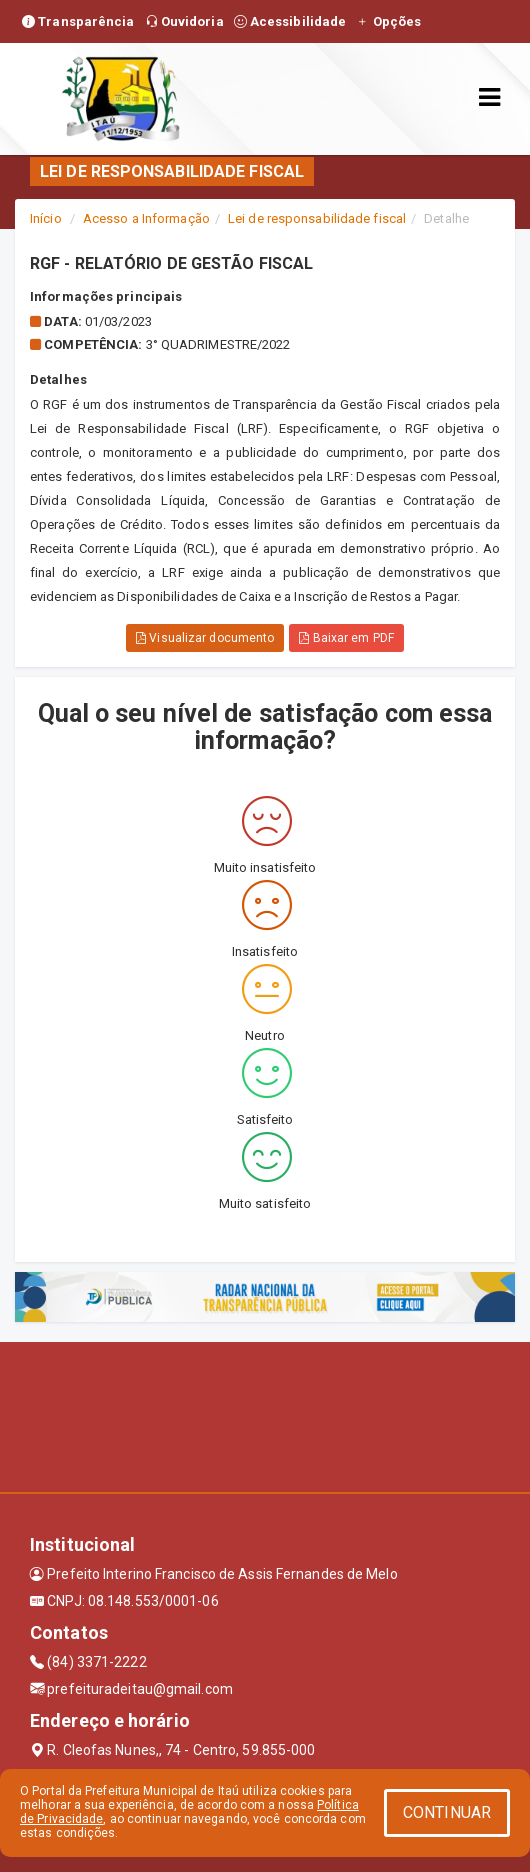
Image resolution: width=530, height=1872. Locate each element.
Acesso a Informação (146, 218)
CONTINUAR (447, 1812)
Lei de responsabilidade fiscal (317, 218)
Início (46, 218)
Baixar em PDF (346, 638)
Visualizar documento (205, 638)
